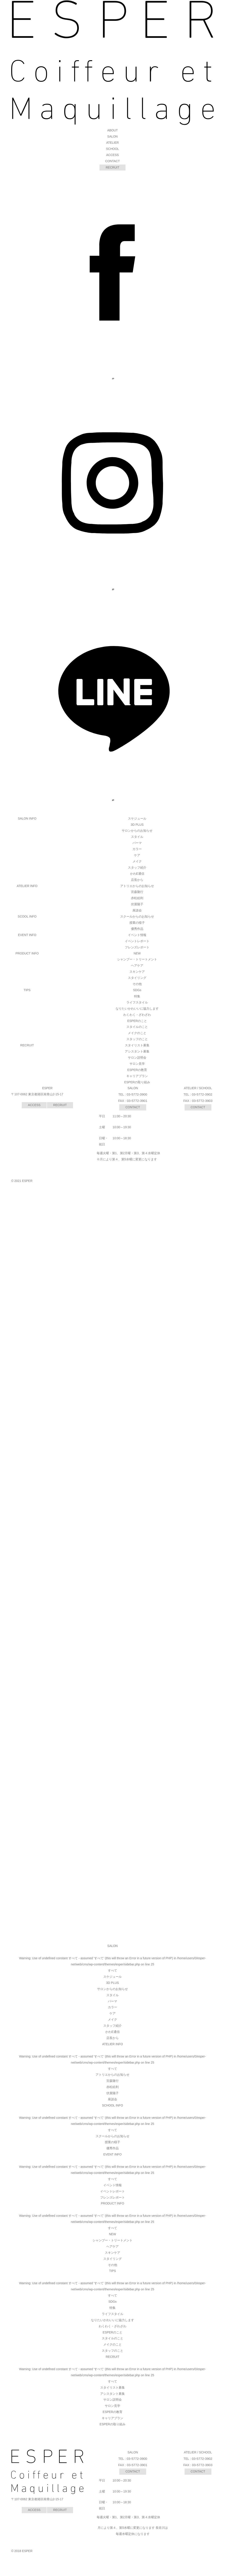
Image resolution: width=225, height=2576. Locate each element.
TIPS (27, 990)
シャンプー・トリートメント (137, 959)
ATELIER (112, 142)
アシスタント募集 (137, 1051)
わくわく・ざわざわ (137, 1014)
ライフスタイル (137, 1002)
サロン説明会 (137, 1057)
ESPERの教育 (137, 1070)
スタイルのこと (137, 1027)
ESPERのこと (137, 1021)
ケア (137, 855)
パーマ (137, 843)
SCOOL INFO (27, 916)
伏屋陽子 (137, 904)
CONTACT (112, 161)
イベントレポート (137, 941)
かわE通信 (137, 873)
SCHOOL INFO (112, 2122)
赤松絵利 (137, 898)
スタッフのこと (137, 1039)
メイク (137, 861)
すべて (112, 1988)
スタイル (137, 836)
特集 (137, 996)
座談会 (137, 910)
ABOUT (112, 130)
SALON (112, 136)
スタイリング (137, 978)
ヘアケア (137, 965)
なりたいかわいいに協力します (137, 1008)
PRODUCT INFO (27, 953)
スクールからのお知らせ (137, 916)
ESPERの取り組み (137, 1082)
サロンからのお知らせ (137, 830)
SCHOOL (112, 149)
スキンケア (137, 971)
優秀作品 (137, 929)
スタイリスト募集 (137, 1045)
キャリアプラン (137, 1076)
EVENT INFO (27, 935)
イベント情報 (137, 935)
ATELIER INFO (27, 886)
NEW (137, 953)
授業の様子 (137, 922)
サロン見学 (137, 1063)
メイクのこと (137, 1033)
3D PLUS (137, 824)
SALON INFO (27, 818)
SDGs (137, 990)
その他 (137, 984)
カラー (137, 849)
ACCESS (112, 155)
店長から (137, 880)
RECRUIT (112, 167)
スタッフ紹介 (137, 867)
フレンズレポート (137, 947)
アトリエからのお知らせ (137, 886)
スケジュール (137, 818)
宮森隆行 (137, 892)
